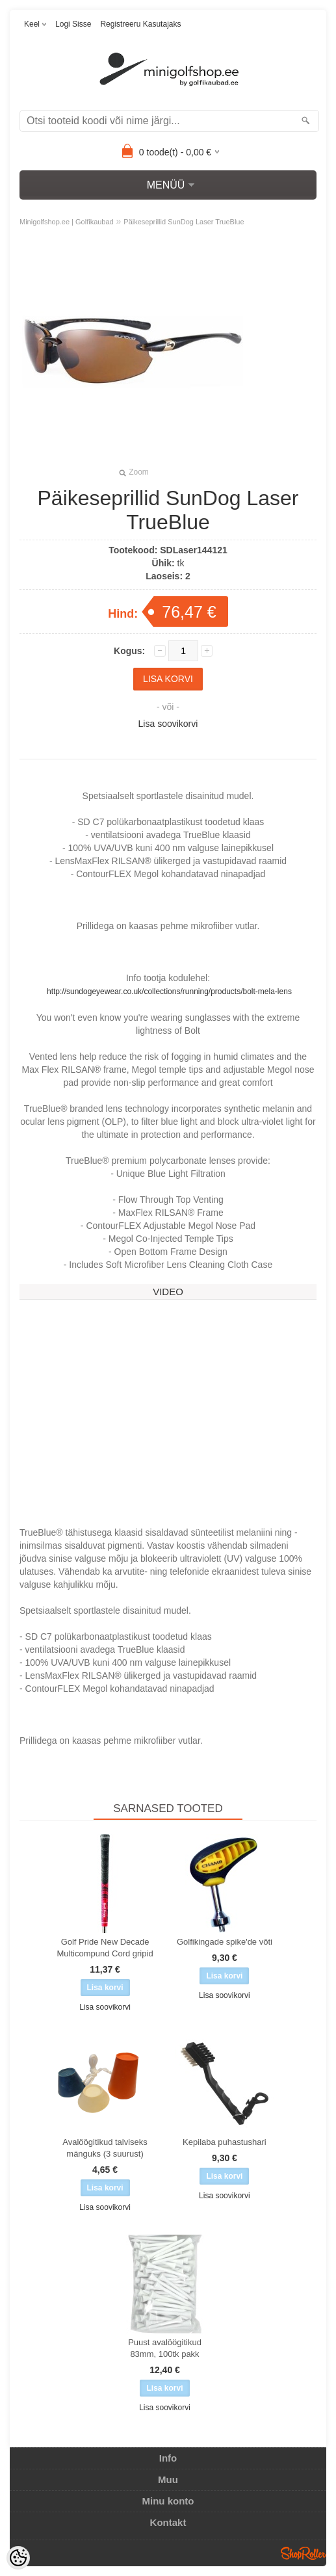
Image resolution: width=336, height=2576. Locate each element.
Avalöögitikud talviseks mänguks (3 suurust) (105, 2148)
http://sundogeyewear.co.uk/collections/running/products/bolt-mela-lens (169, 991)
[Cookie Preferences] (18, 2557)
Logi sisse (73, 24)
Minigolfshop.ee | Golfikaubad (66, 222)
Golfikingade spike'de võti (224, 1942)
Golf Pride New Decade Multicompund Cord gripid (105, 1947)
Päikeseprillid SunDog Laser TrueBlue (183, 222)
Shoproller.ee (303, 2553)
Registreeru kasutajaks (140, 24)
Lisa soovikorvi (168, 723)
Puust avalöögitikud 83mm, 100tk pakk (164, 2348)
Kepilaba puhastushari (224, 2142)
